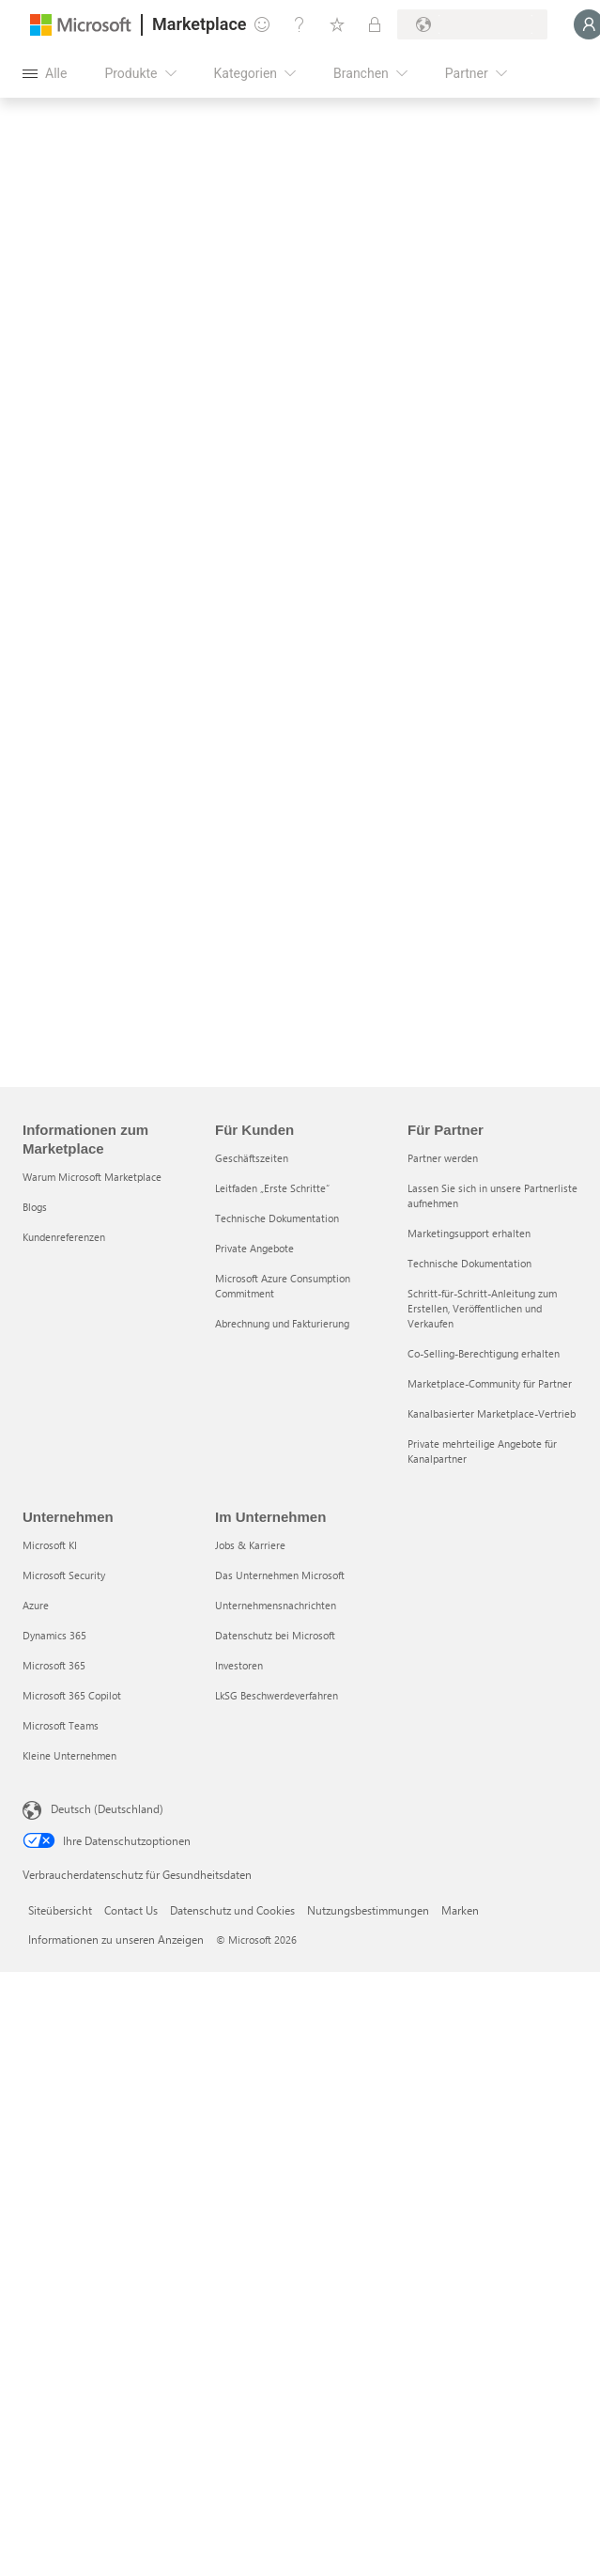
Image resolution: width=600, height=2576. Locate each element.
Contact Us (131, 1909)
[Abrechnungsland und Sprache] (472, 24)
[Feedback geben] (262, 24)
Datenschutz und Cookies (232, 1909)
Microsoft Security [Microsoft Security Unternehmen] (64, 1575)
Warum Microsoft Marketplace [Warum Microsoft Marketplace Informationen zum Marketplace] (92, 1177)
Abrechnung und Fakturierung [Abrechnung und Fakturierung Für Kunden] (282, 1323)
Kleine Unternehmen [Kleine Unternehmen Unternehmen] (69, 1755)
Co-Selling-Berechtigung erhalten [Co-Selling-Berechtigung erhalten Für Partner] (484, 1353)
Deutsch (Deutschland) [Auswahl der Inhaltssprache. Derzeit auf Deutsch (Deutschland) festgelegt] (107, 1808)
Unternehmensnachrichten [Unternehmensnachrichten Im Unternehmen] (275, 1605)
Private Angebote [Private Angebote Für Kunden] (254, 1248)
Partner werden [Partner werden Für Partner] (443, 1158)
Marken (460, 1909)
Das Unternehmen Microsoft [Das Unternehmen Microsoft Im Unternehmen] (280, 1575)
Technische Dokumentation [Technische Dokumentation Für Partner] (469, 1263)
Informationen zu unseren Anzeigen (116, 1939)
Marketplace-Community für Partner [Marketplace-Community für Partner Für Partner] (490, 1383)
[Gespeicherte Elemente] (337, 24)
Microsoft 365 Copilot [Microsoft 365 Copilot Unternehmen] (72, 1695)
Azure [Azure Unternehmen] (36, 1605)
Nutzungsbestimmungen (368, 1909)
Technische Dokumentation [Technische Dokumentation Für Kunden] (277, 1218)
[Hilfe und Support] (300, 24)
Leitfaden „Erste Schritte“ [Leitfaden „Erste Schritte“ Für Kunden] (272, 1188)
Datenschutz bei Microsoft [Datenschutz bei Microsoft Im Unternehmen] (275, 1635)
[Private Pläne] (375, 24)
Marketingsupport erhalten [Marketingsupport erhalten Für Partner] (469, 1233)
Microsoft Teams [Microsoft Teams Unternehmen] (61, 1725)
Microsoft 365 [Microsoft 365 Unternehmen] (54, 1665)
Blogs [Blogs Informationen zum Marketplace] (35, 1207)
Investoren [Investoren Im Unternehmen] (239, 1665)
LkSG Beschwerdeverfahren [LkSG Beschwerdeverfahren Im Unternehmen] (276, 1695)
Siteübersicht (60, 1909)
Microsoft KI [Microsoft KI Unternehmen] (50, 1545)
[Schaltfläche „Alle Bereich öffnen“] (44, 73)
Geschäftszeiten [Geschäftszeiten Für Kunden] (251, 1158)
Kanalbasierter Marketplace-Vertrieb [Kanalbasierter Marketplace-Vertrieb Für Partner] (492, 1413)
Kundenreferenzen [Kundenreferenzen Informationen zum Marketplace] (64, 1237)
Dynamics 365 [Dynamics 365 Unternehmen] (54, 1635)
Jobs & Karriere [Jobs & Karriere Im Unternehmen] (250, 1545)
